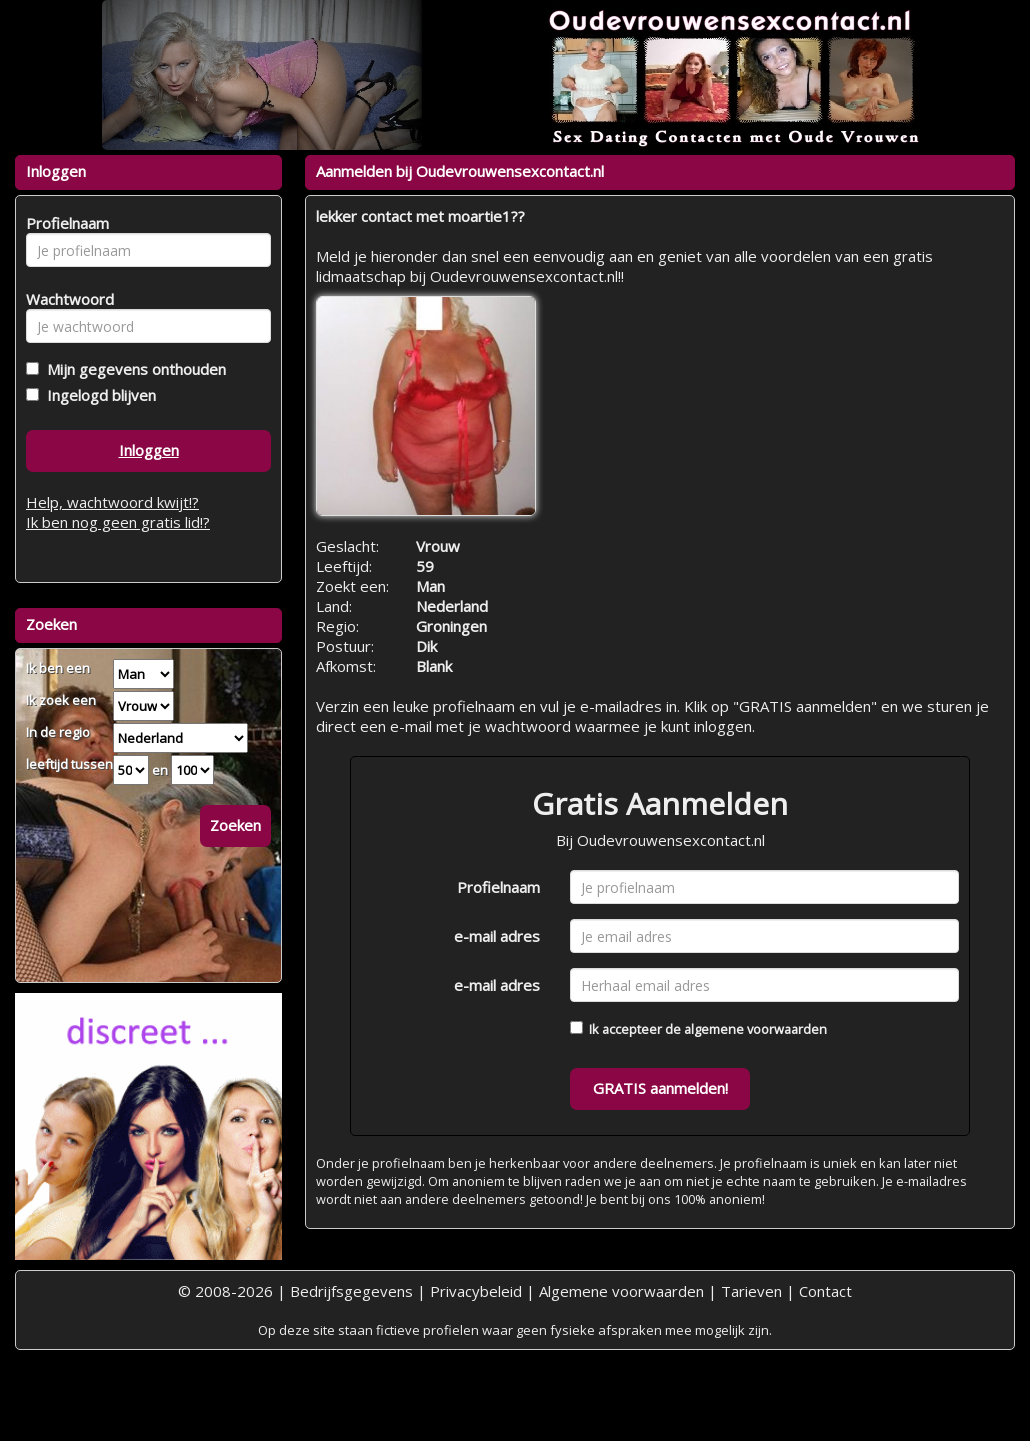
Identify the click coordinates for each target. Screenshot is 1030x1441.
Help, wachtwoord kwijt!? (112, 502)
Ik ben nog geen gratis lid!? (118, 522)
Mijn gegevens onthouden (132, 369)
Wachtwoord (64, 299)
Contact (825, 1291)
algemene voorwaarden (755, 1029)
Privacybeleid (476, 1291)
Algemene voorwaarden (621, 1291)
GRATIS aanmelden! (660, 1088)
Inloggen (149, 450)
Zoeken (235, 825)
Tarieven (751, 1291)
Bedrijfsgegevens (351, 1291)
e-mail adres (497, 936)
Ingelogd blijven (97, 395)
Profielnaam (498, 887)
